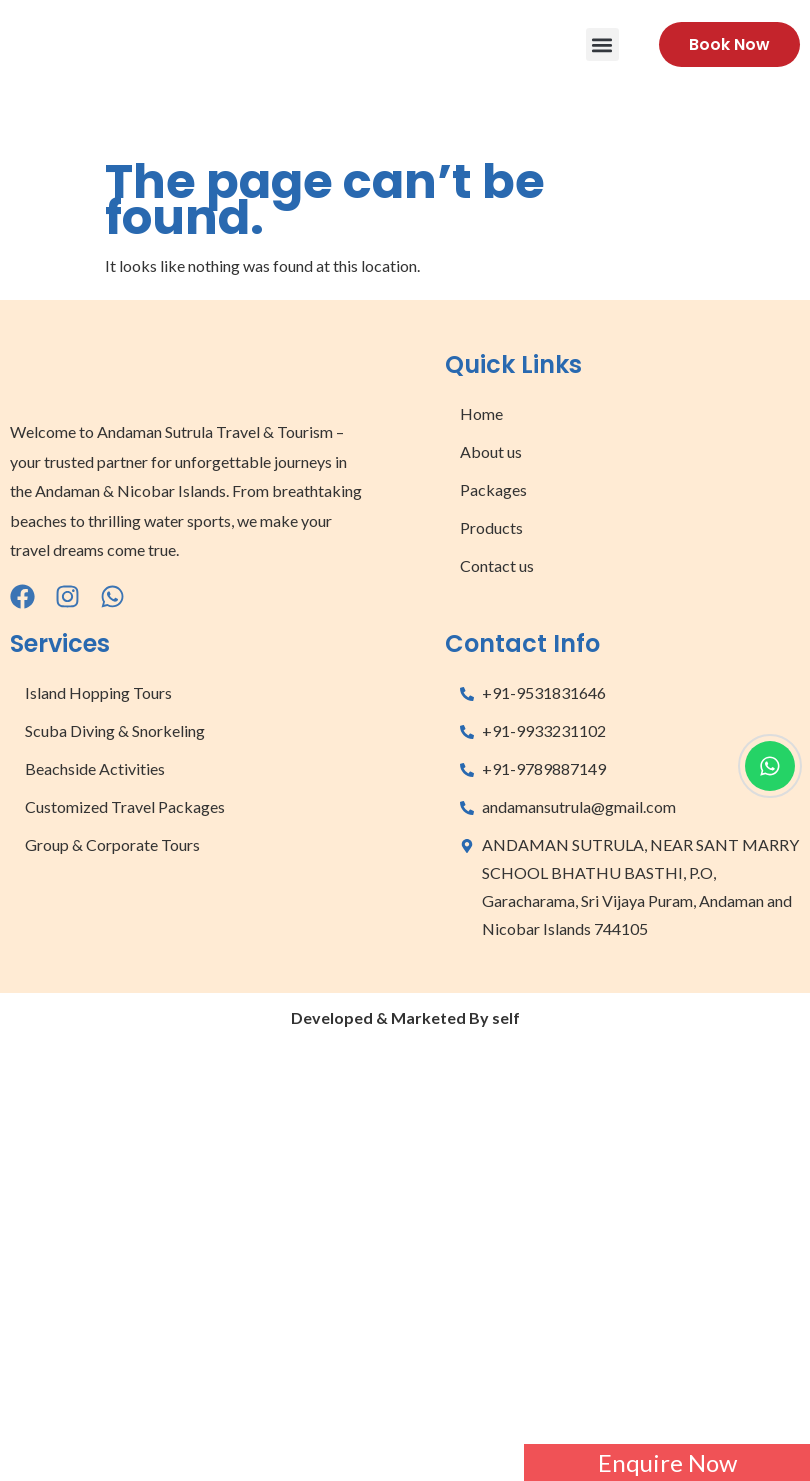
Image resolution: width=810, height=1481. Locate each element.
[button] (602, 44)
